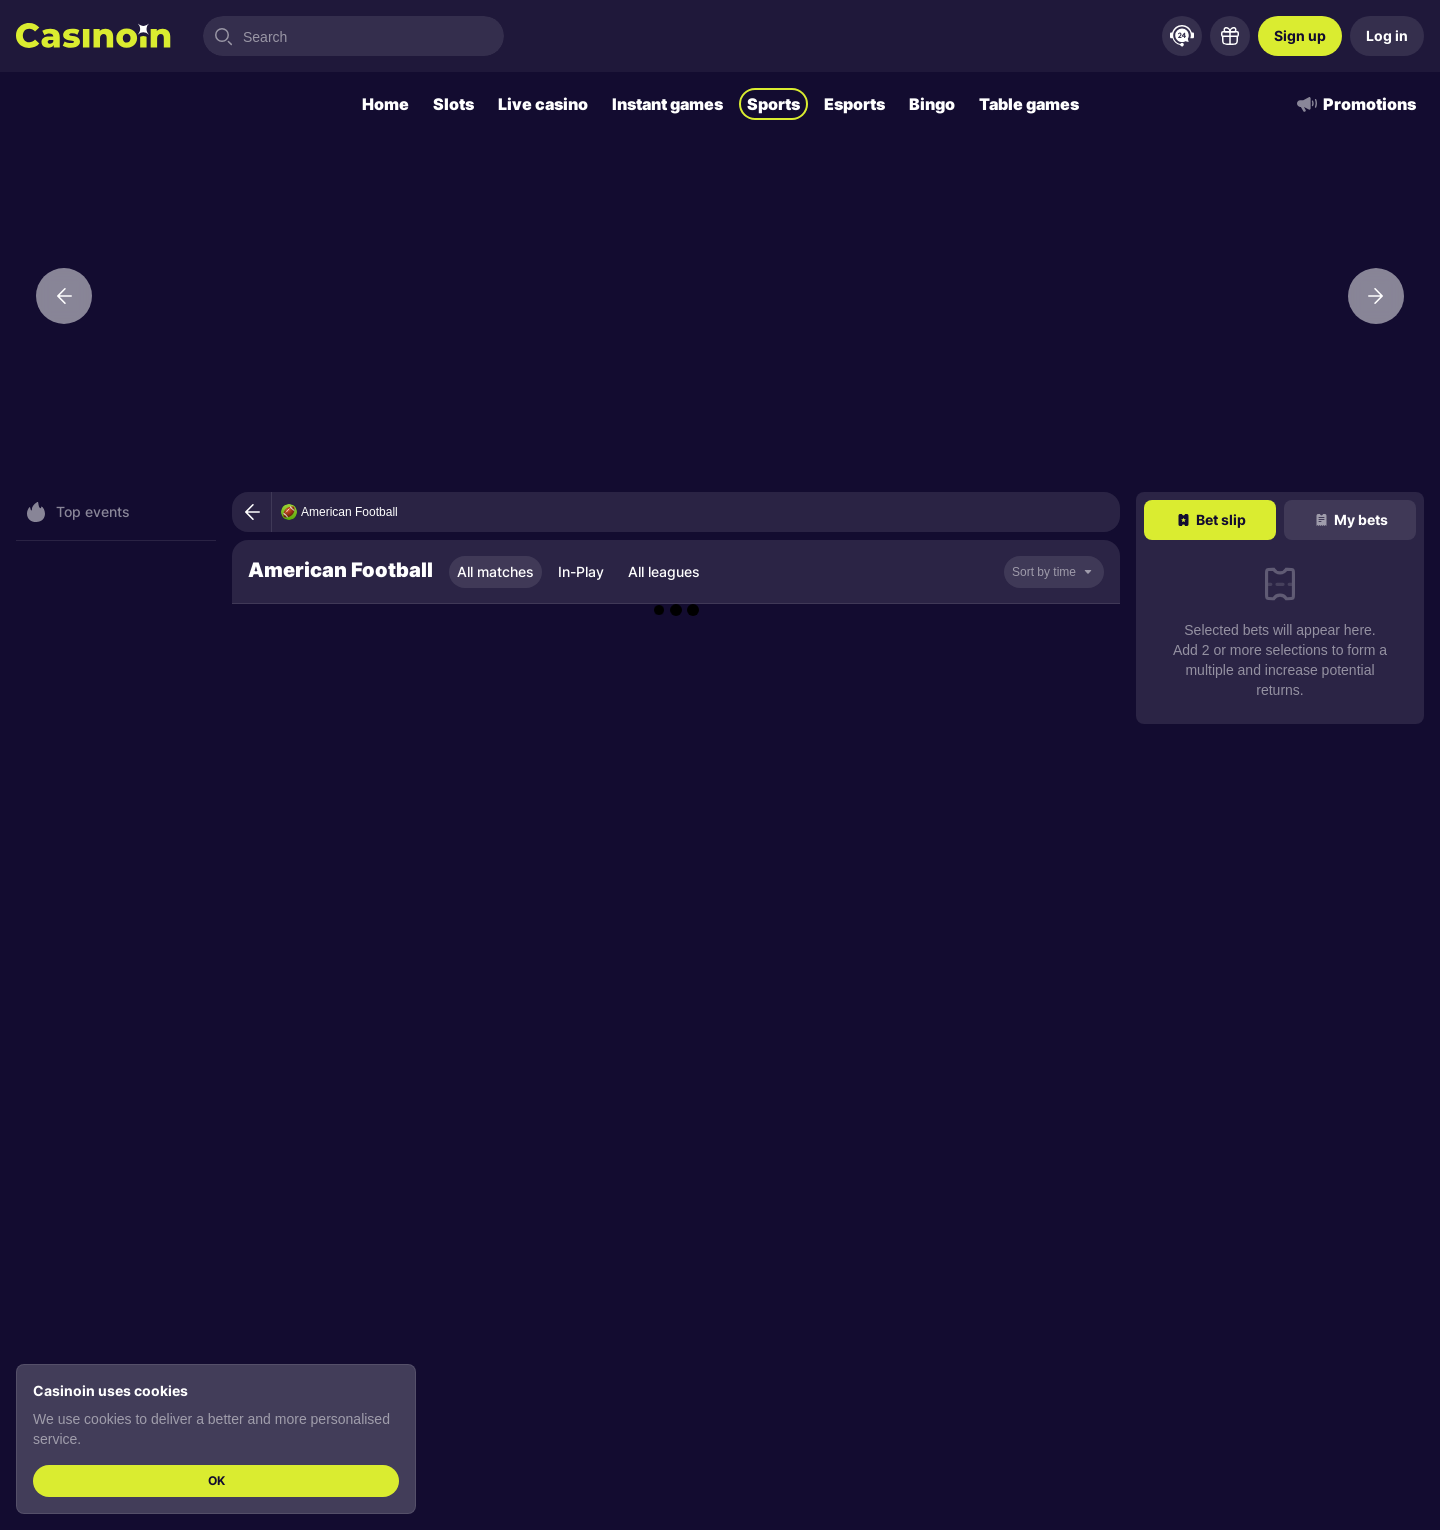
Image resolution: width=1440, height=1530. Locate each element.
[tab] (1210, 520)
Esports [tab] (854, 104)
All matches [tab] (495, 571)
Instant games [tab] (667, 104)
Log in (1387, 35)
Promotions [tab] (1355, 104)
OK (216, 1480)
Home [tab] (385, 104)
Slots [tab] (453, 104)
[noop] (1054, 572)
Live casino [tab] (543, 104)
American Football (349, 511)
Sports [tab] (773, 104)
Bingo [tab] (932, 104)
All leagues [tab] (664, 571)
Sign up (1300, 35)
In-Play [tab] (581, 571)
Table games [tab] (1029, 104)
